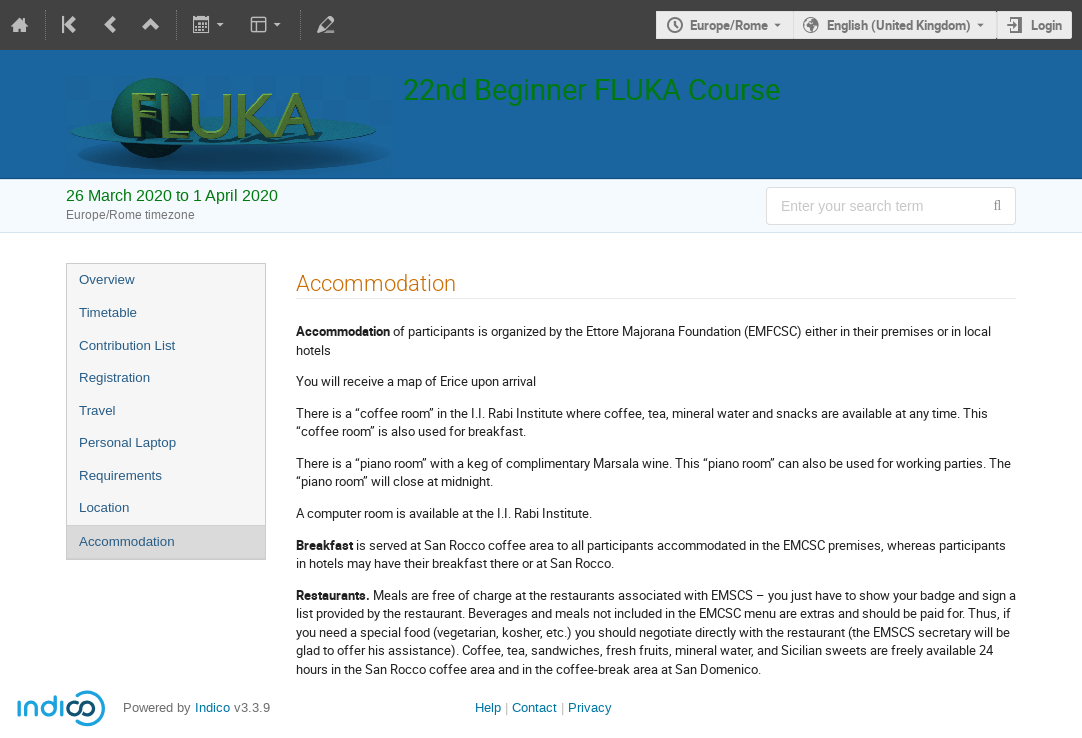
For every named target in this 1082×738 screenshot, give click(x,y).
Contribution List (127, 345)
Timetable (108, 312)
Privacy (590, 707)
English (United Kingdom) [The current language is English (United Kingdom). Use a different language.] (899, 25)
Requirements (120, 475)
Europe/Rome (729, 25)
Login (1046, 25)
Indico (212, 707)
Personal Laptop (127, 442)
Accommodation (127, 541)
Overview (107, 279)
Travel (97, 410)
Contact (534, 707)
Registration (114, 377)
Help (488, 707)
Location (104, 507)
